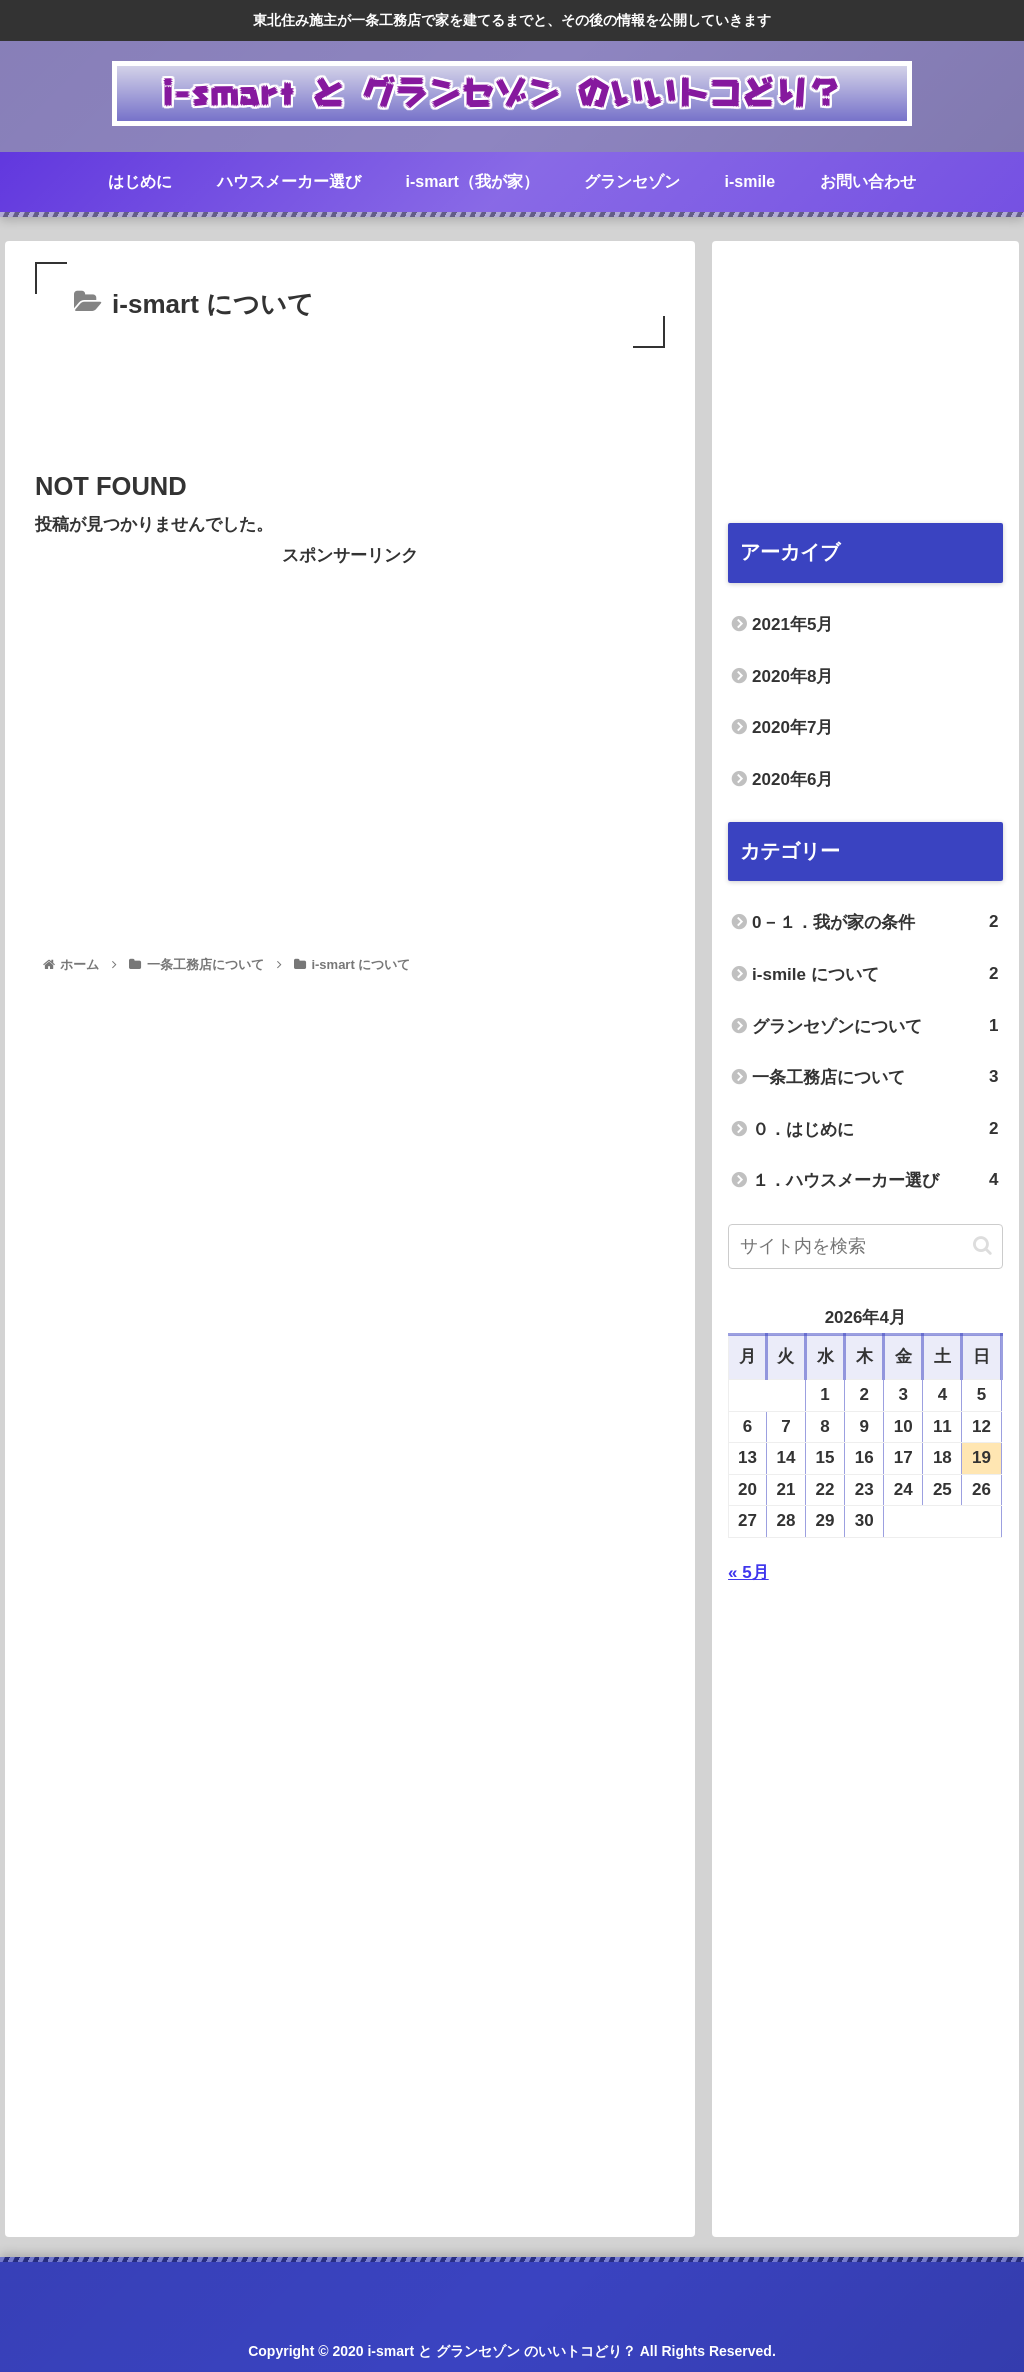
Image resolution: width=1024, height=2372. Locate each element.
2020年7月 (792, 727)
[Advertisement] (350, 413)
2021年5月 (792, 624)
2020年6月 (792, 779)
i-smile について (875, 974)
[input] (865, 1246)
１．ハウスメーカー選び (875, 1180)
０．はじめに (875, 1129)
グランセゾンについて (875, 1026)
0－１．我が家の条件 (875, 922)
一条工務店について (875, 1077)
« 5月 (748, 1572)
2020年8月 (792, 676)
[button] (982, 1245)
